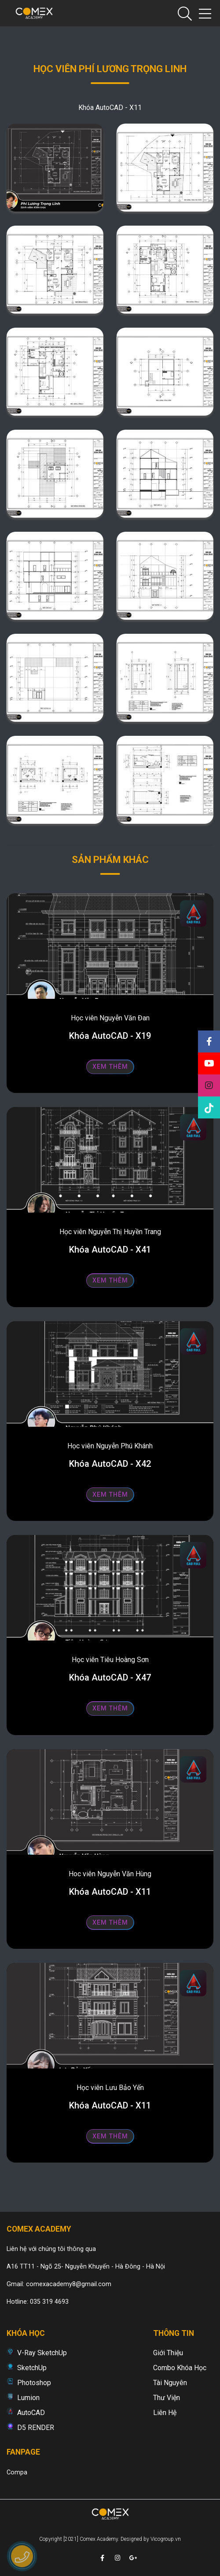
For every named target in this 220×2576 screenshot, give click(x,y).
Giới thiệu (168, 2353)
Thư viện (166, 2397)
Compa (17, 2472)
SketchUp (32, 2368)
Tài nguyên (170, 2383)
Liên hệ (164, 2412)
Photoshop (34, 2383)
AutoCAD (31, 2412)
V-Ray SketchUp (42, 2353)
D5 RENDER (35, 2427)
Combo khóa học (179, 2368)
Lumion (28, 2397)
